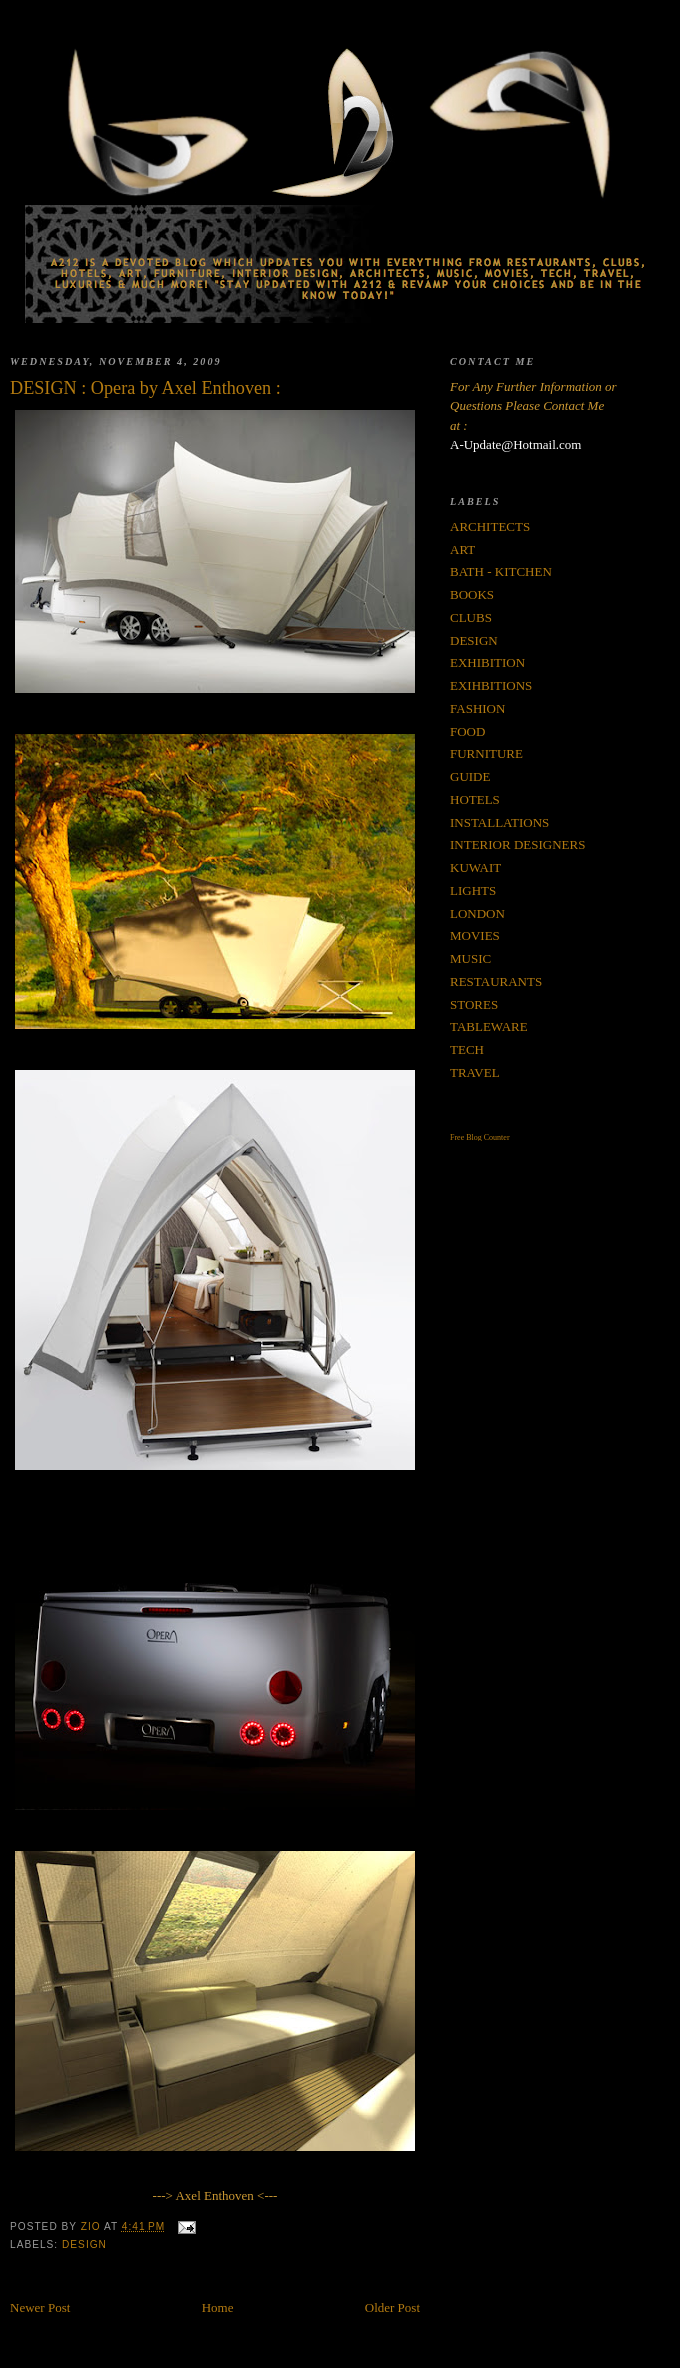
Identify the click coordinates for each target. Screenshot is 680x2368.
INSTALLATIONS (499, 822)
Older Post (392, 2307)
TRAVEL (475, 1072)
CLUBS (471, 617)
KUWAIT (475, 867)
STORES (474, 1004)
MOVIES (475, 935)
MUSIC (470, 958)
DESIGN (84, 2244)
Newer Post (40, 2307)
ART (462, 549)
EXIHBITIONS (491, 685)
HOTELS (475, 799)
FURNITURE (486, 753)
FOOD (467, 731)
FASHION (477, 708)
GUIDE (470, 776)
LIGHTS (473, 890)
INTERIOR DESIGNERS (517, 844)
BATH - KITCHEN (501, 571)
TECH (467, 1049)
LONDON (477, 913)
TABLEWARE (489, 1026)
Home (218, 2307)
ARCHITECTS (490, 526)
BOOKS (472, 594)
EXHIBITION (487, 662)
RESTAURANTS (496, 981)
